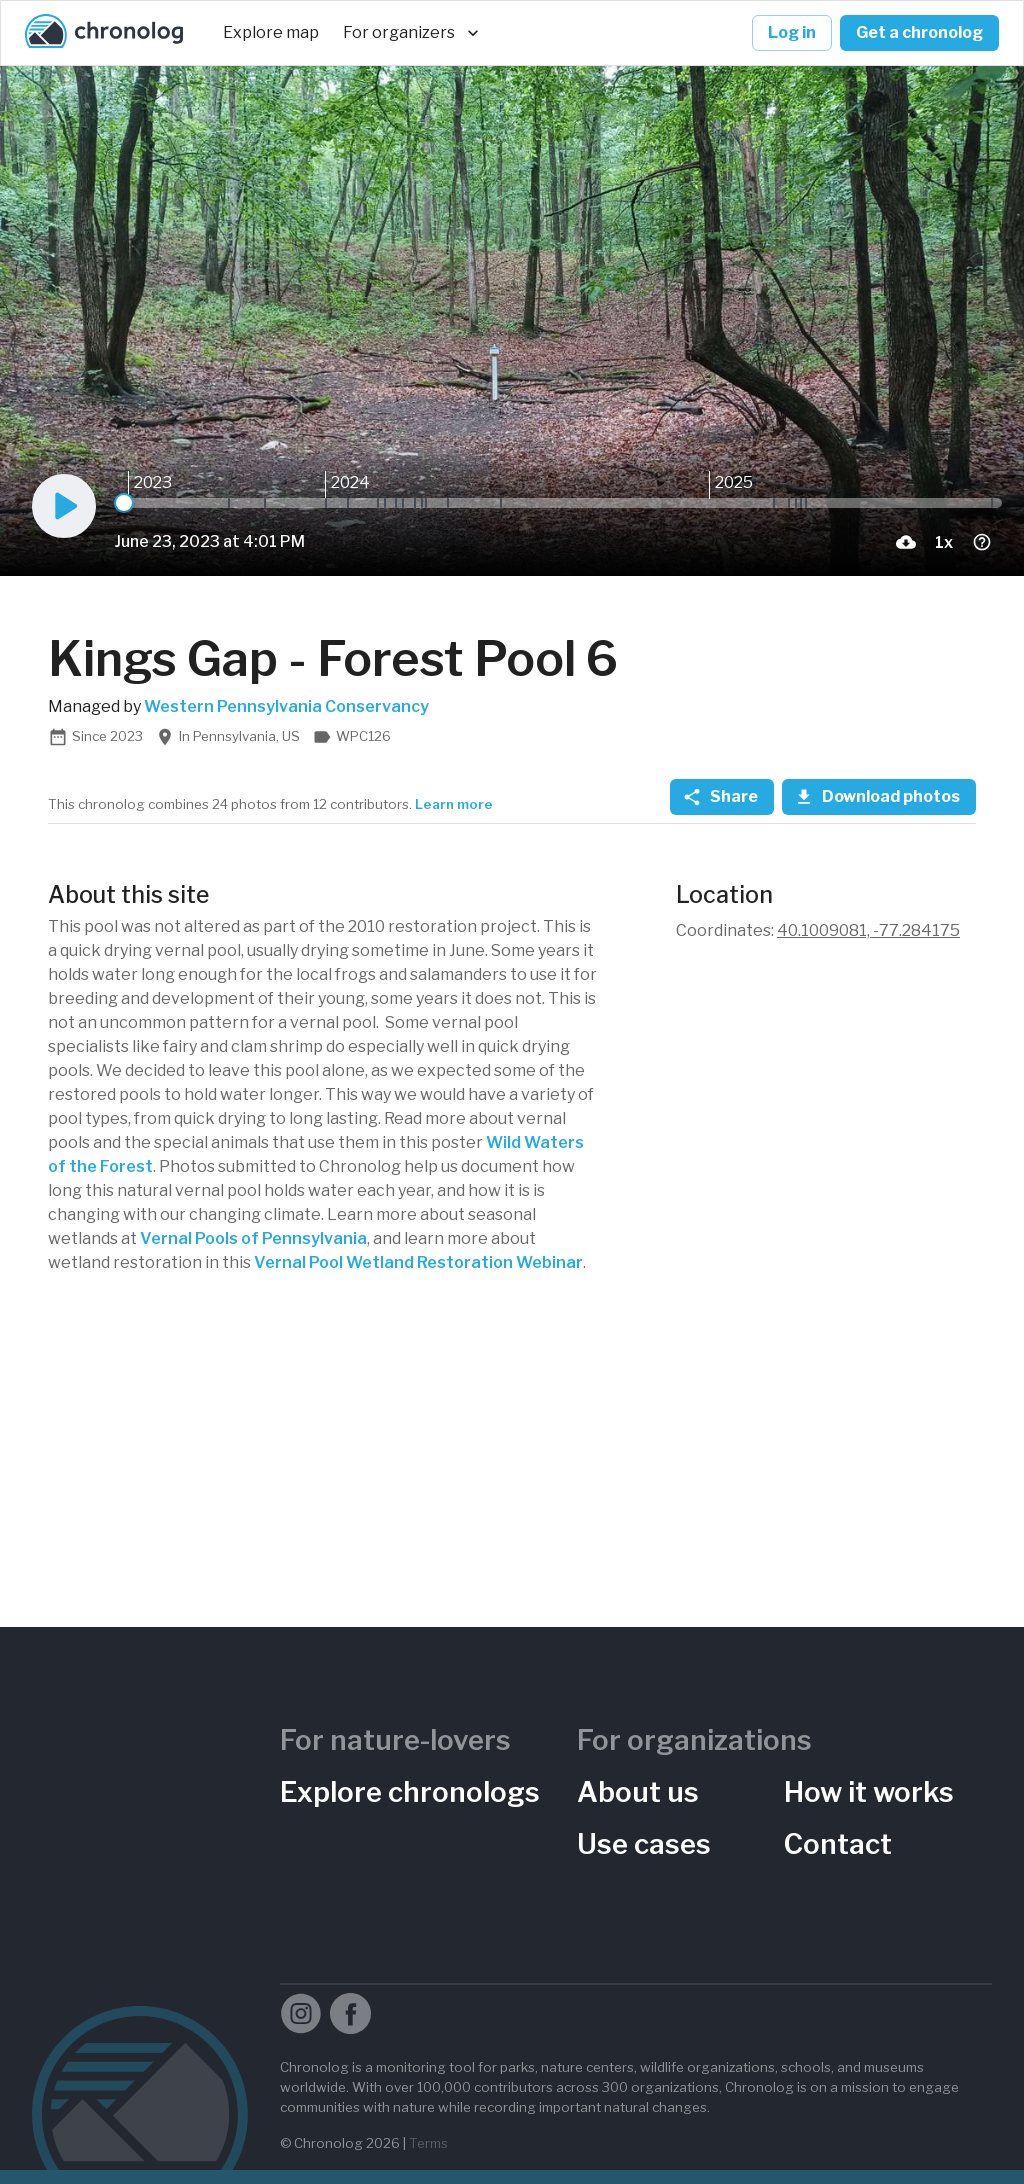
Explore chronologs (410, 1792)
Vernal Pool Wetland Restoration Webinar (418, 1262)
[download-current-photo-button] (906, 542)
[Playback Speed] (944, 542)
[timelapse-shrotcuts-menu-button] (982, 542)
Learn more (454, 804)
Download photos (879, 797)
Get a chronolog (919, 33)
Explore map (271, 33)
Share (722, 797)
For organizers (411, 33)
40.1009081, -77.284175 (868, 930)
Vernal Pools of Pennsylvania (253, 1238)
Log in (792, 33)
